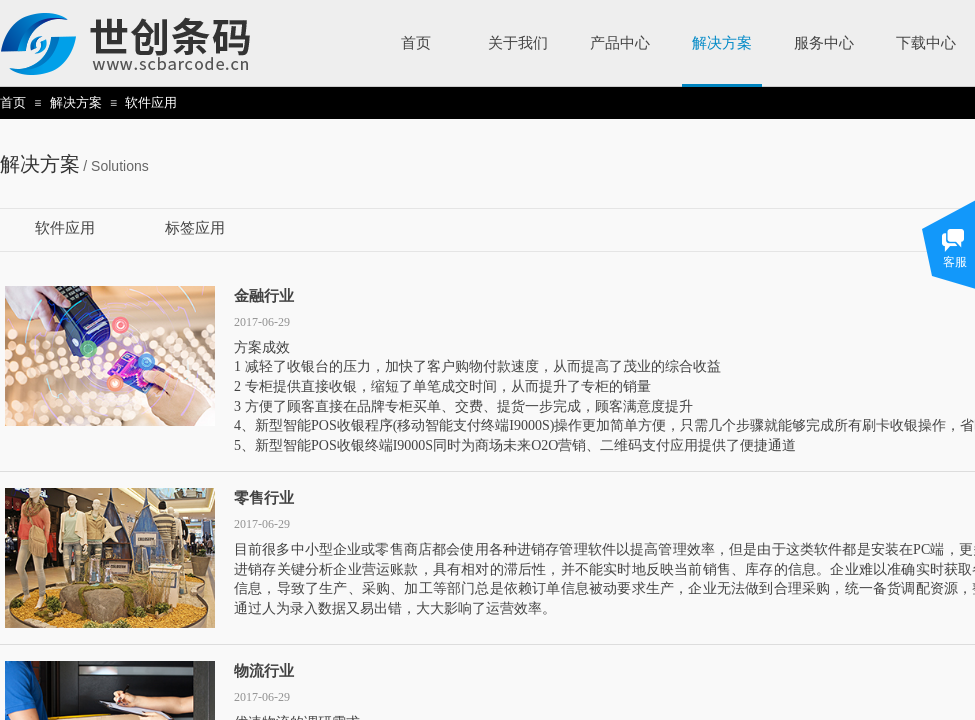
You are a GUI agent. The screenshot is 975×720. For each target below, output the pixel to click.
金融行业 (264, 296)
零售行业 (264, 498)
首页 (13, 102)
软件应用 (151, 102)
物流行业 (264, 671)
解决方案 (76, 102)
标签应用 (195, 228)
